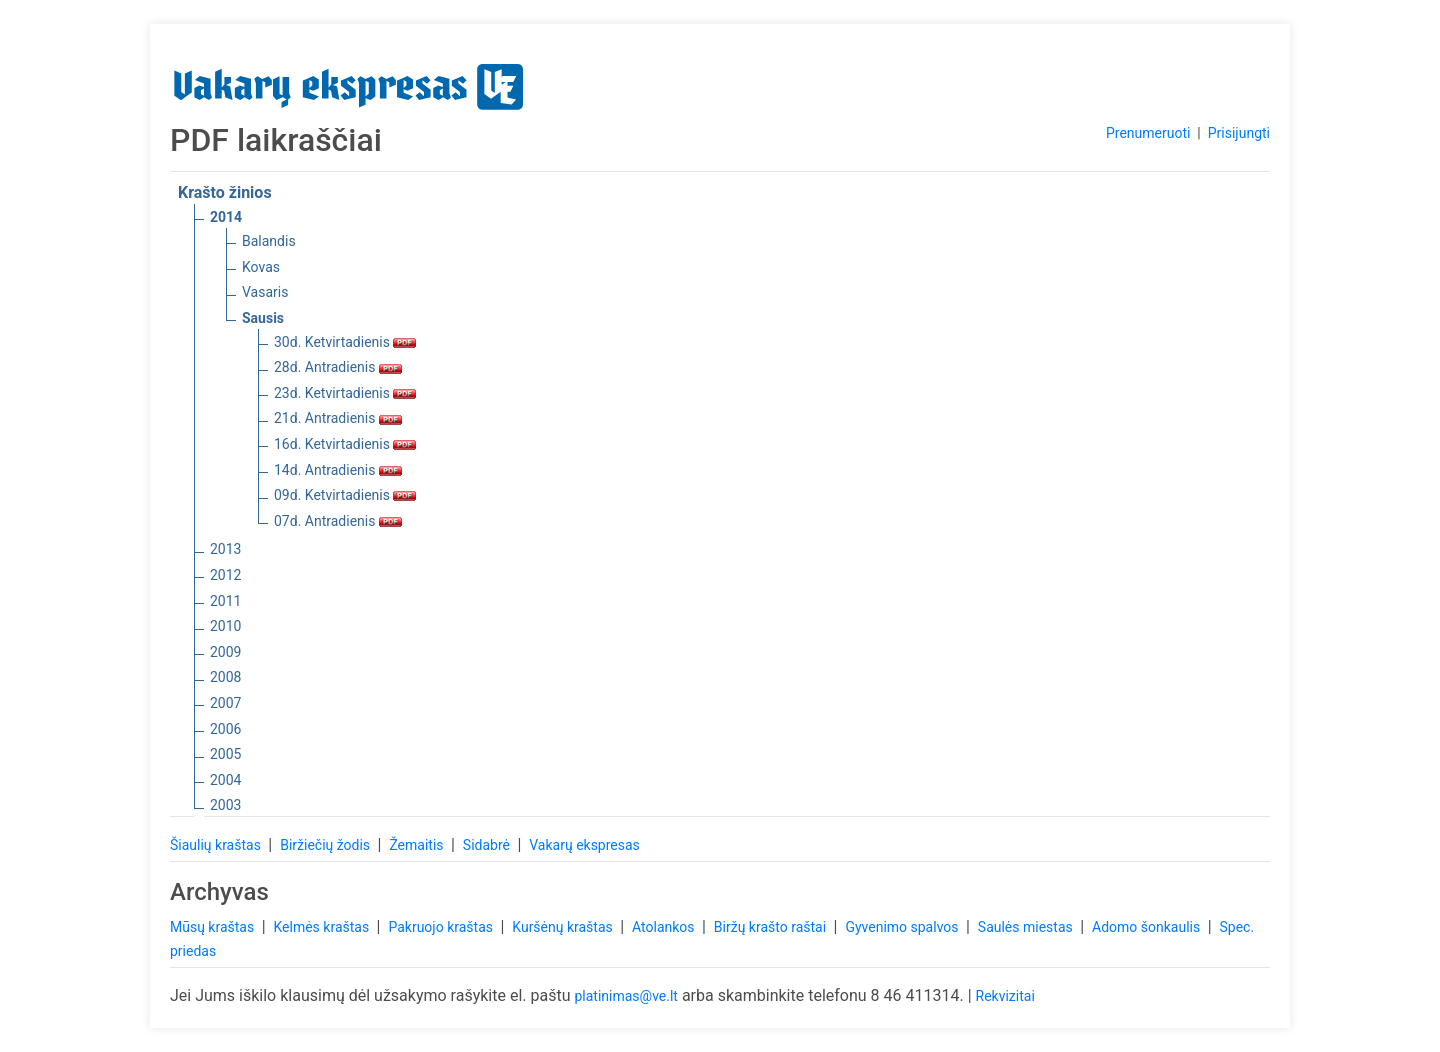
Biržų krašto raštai (772, 927)
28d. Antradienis (338, 367)
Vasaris (265, 292)
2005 (225, 754)
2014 (226, 217)
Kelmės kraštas (322, 927)
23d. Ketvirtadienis (345, 393)
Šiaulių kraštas (217, 845)
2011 (225, 601)
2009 (225, 652)
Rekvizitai (1005, 996)
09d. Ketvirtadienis (345, 495)
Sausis (263, 318)
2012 (225, 575)
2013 (225, 549)
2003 (225, 805)
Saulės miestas (1027, 927)
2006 (225, 729)
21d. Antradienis (338, 418)
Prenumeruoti (1148, 133)
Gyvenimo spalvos (903, 927)
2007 (225, 703)
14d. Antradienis (338, 470)
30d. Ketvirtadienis (345, 342)
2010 (225, 626)
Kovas (261, 267)
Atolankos (665, 927)
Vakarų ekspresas (584, 845)
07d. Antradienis (338, 521)
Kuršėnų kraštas (564, 927)
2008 (225, 677)
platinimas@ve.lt (625, 996)
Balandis (269, 241)
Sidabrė (488, 845)
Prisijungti (1239, 133)
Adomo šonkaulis (1148, 927)
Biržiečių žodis (326, 845)
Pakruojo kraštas (442, 927)
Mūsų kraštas (214, 927)
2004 (225, 780)
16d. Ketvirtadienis (345, 444)
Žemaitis (418, 845)
